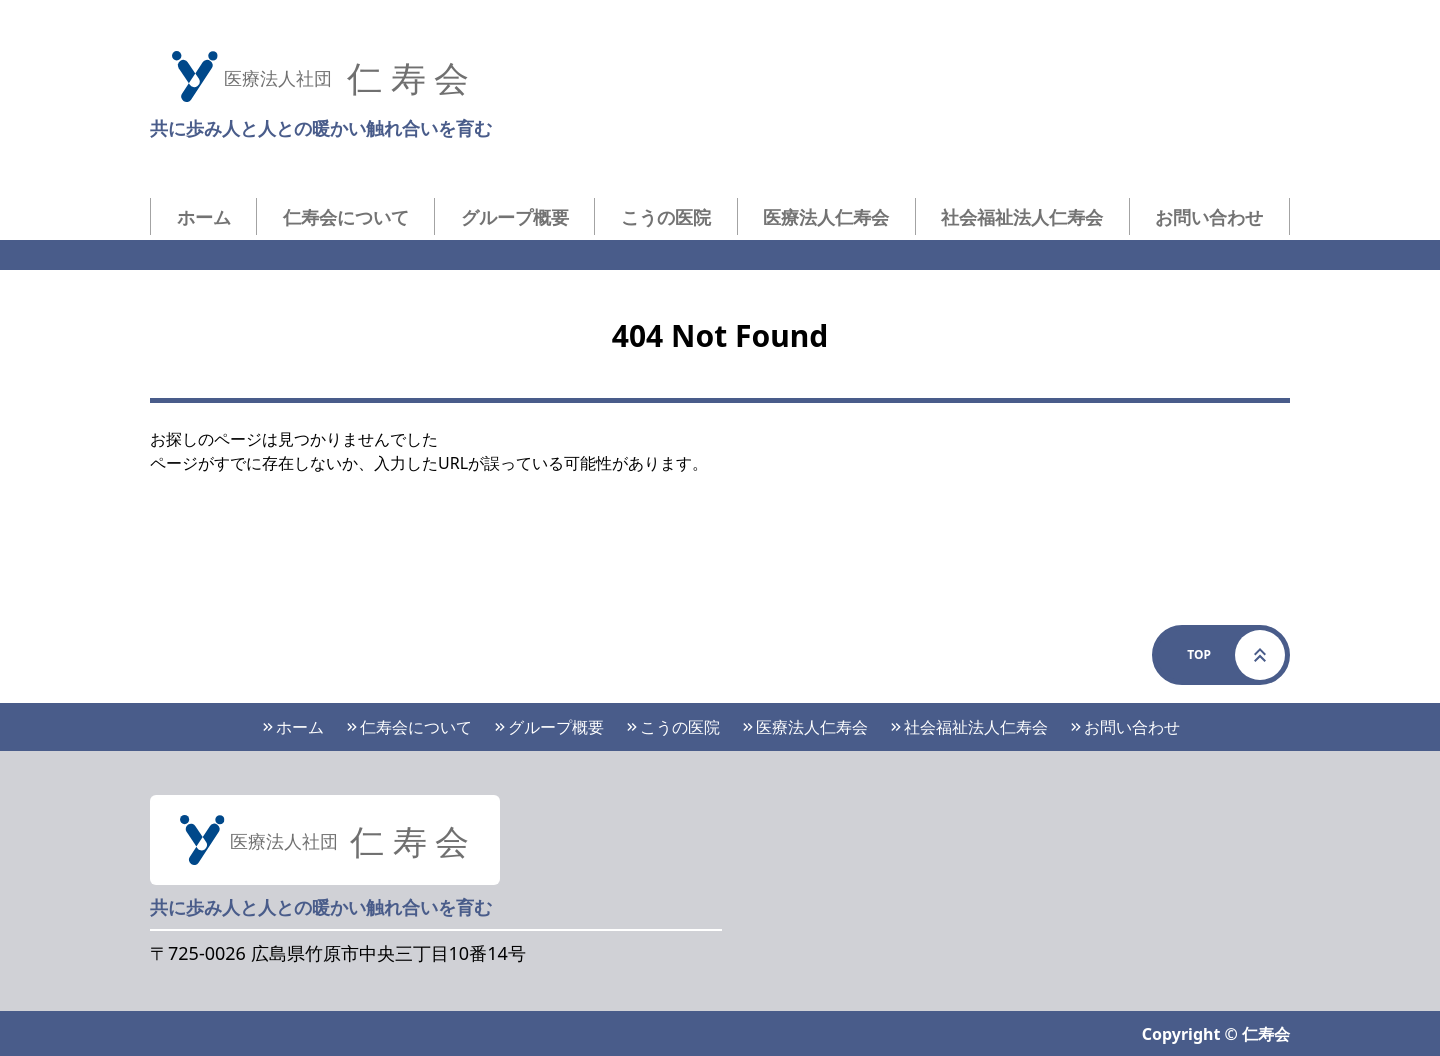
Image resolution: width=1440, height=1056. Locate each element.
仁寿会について (346, 217)
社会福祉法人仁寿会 (1022, 217)
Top (1236, 655)
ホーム (204, 217)
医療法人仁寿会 (826, 217)
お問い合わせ (1209, 217)
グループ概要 (515, 217)
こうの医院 (666, 217)
